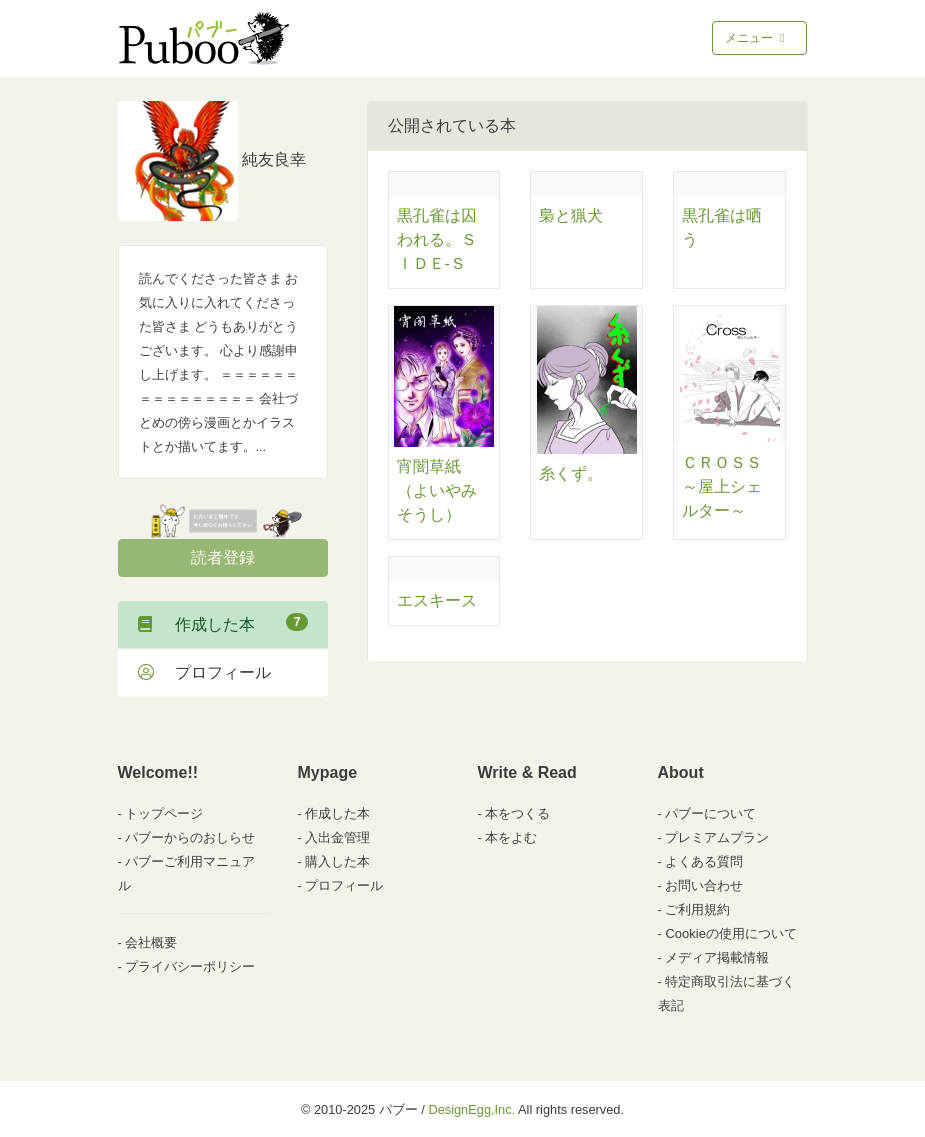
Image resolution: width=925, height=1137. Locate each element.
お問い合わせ (704, 885)
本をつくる (517, 813)
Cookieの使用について (730, 933)
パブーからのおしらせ (190, 837)
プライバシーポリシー (190, 966)
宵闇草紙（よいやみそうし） (437, 490)
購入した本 (337, 861)
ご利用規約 (697, 909)
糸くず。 (571, 473)
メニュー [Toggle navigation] (756, 38)
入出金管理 (337, 837)
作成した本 (223, 623)
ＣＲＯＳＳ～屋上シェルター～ (722, 486)
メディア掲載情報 (717, 957)
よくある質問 (704, 861)
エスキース (437, 600)
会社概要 (151, 942)
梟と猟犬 (571, 215)
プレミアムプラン (717, 837)
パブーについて (710, 813)
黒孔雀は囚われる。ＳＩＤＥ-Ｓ (437, 239)
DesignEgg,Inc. (471, 1109)
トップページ (164, 813)
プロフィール (204, 672)
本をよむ (511, 837)
